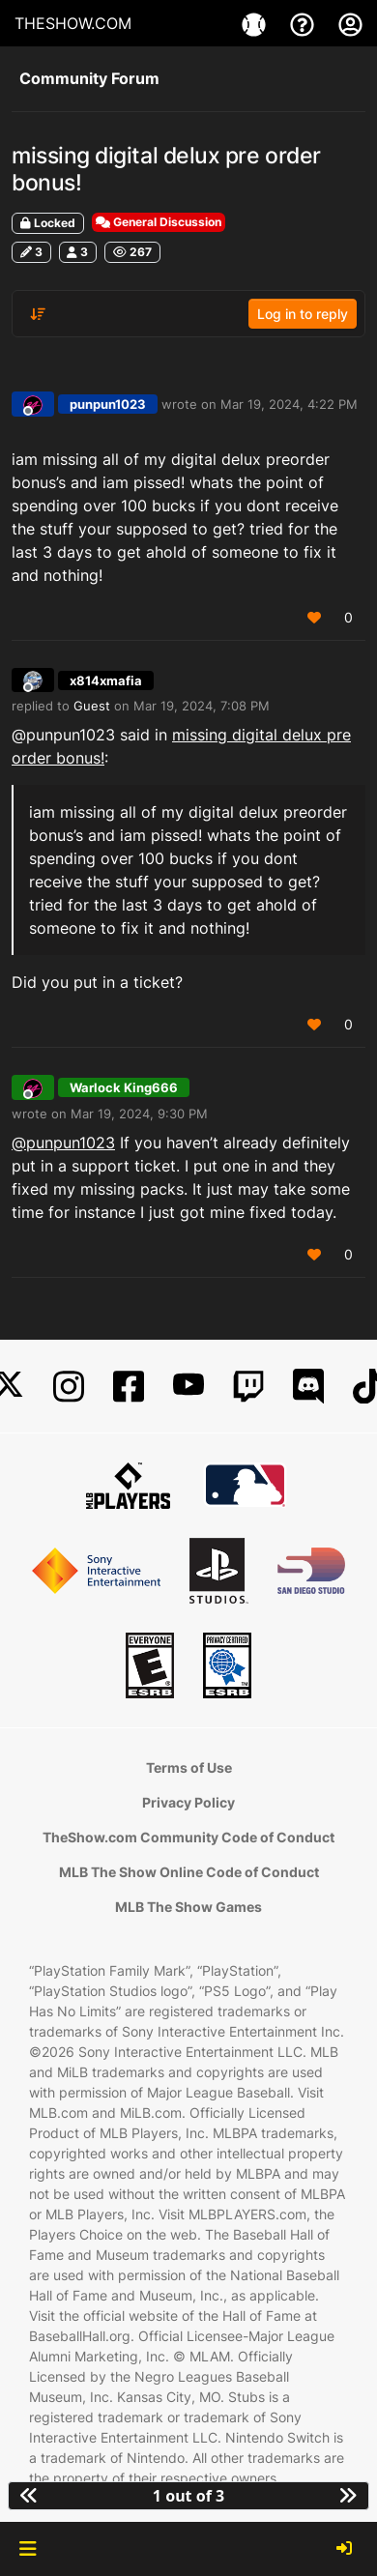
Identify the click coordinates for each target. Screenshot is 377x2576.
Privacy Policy (188, 1802)
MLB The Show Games (188, 1906)
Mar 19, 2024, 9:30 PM (139, 1113)
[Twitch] (248, 1386)
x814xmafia (106, 680)
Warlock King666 (124, 1087)
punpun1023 (108, 404)
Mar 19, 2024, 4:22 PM (289, 404)
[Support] (304, 23)
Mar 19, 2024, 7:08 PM (201, 705)
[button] (27, 2549)
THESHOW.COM (72, 23)
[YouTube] (188, 1386)
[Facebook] (128, 1386)
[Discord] (308, 1386)
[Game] (256, 23)
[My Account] (350, 23)
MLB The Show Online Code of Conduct (189, 1872)
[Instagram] (68, 1386)
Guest (91, 705)
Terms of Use (189, 1767)
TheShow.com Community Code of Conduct (188, 1837)
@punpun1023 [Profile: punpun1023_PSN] (63, 1142)
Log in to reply (302, 313)
